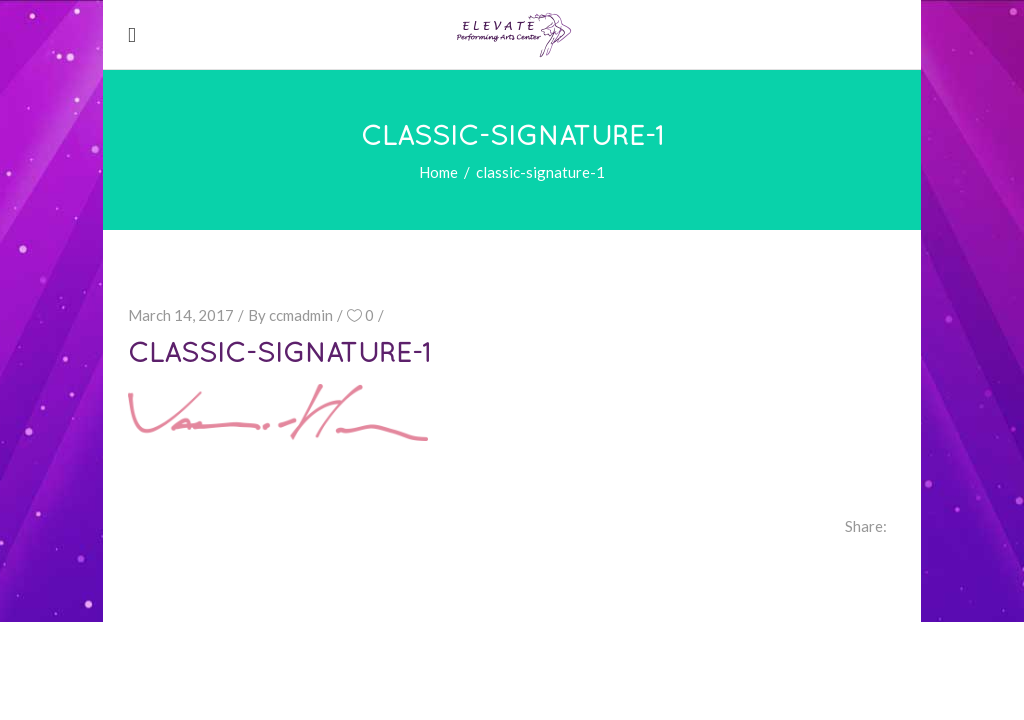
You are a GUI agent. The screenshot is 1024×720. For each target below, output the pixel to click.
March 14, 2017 (181, 315)
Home (438, 172)
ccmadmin (301, 315)
